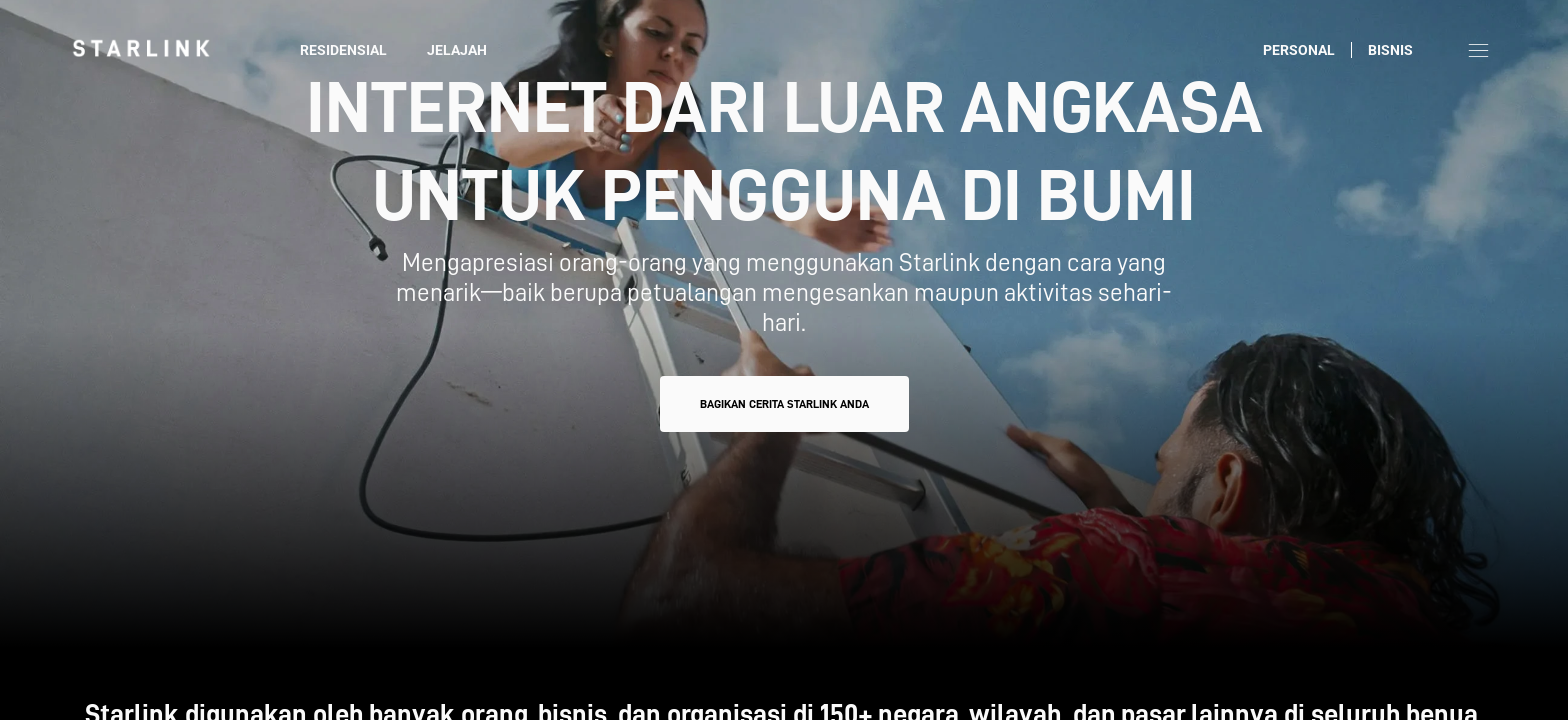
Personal (1299, 50)
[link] (141, 48)
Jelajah (457, 50)
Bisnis (1390, 50)
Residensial (343, 50)
